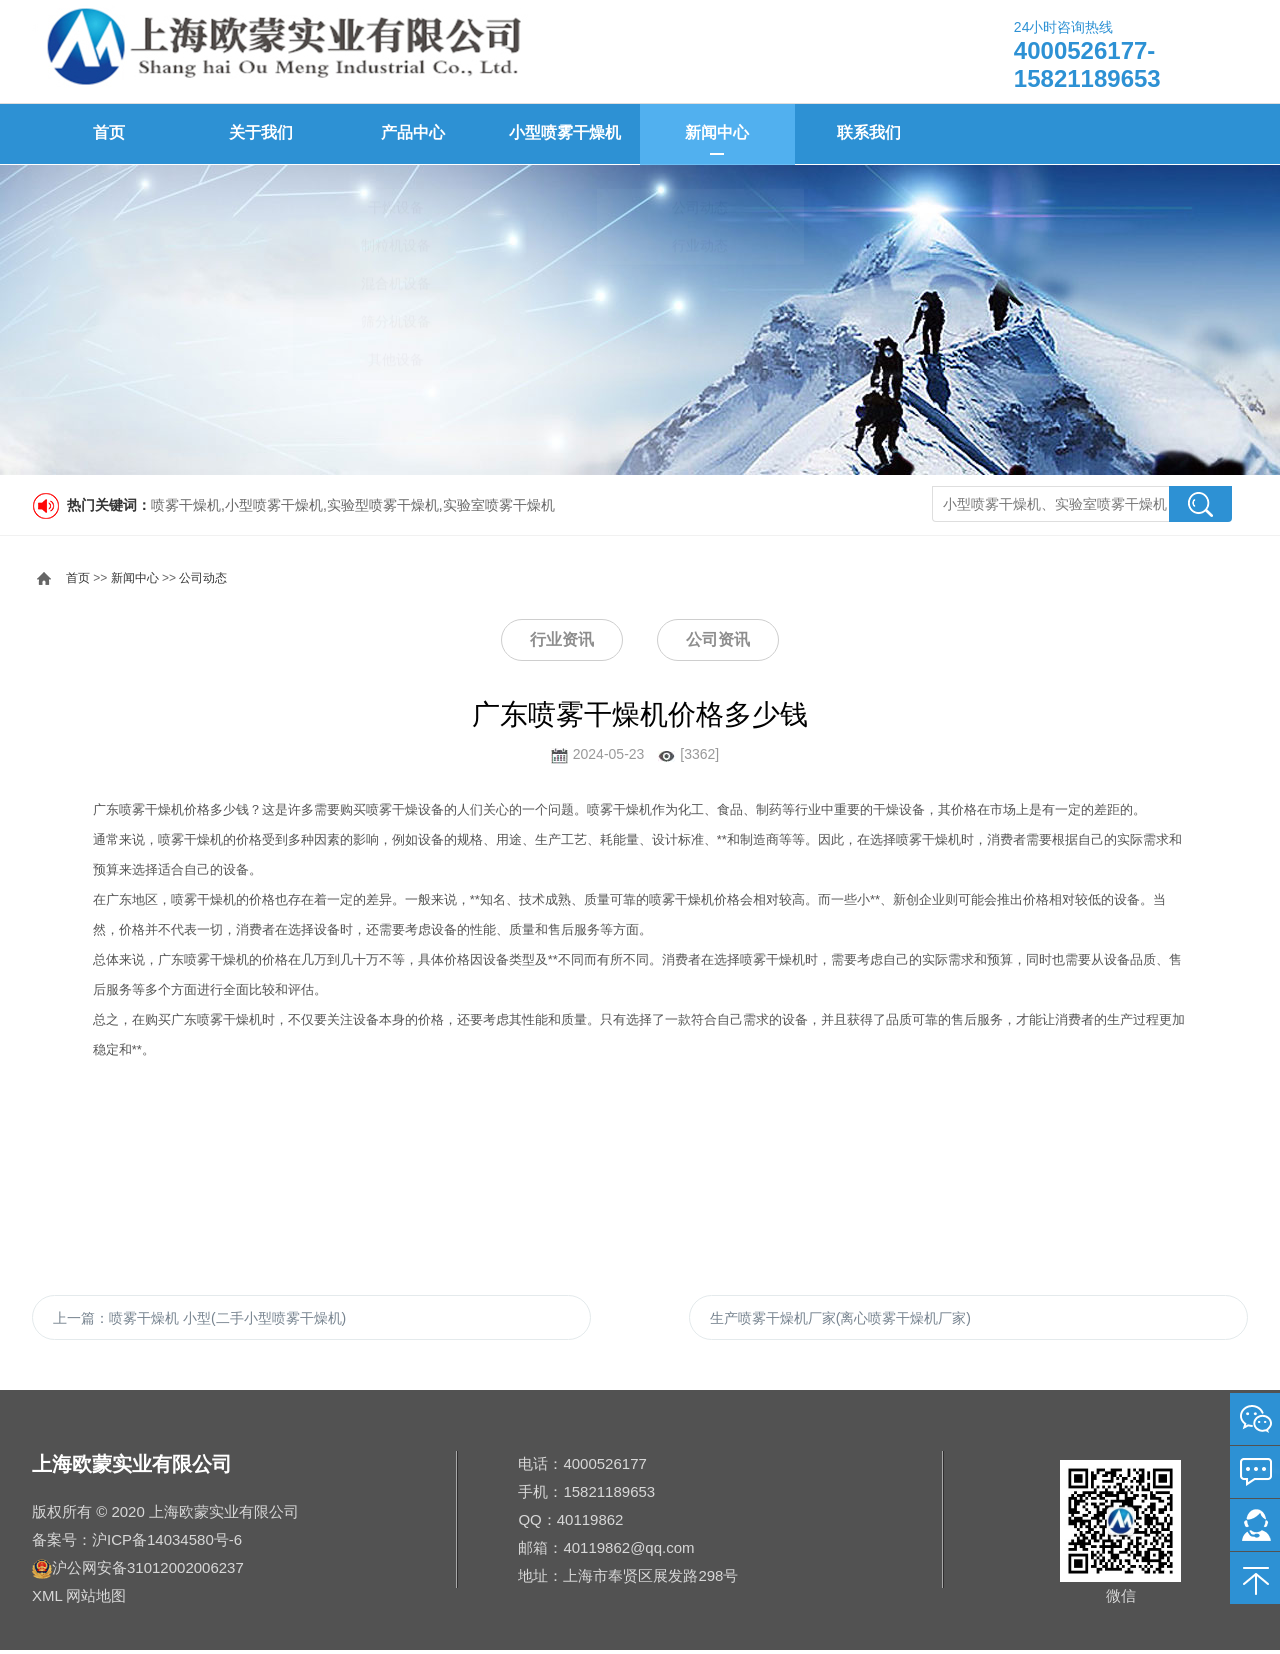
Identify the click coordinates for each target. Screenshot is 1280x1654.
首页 (108, 133)
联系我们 (868, 133)
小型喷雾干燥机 (564, 133)
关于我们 (260, 133)
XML (47, 1599)
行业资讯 (562, 638)
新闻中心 (716, 133)
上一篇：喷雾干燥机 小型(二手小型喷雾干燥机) (199, 1319)
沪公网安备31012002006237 (148, 1571)
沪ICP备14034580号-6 (167, 1543)
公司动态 (203, 577)
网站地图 (96, 1599)
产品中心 (412, 133)
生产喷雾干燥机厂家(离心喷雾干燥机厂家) (840, 1319)
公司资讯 (718, 638)
